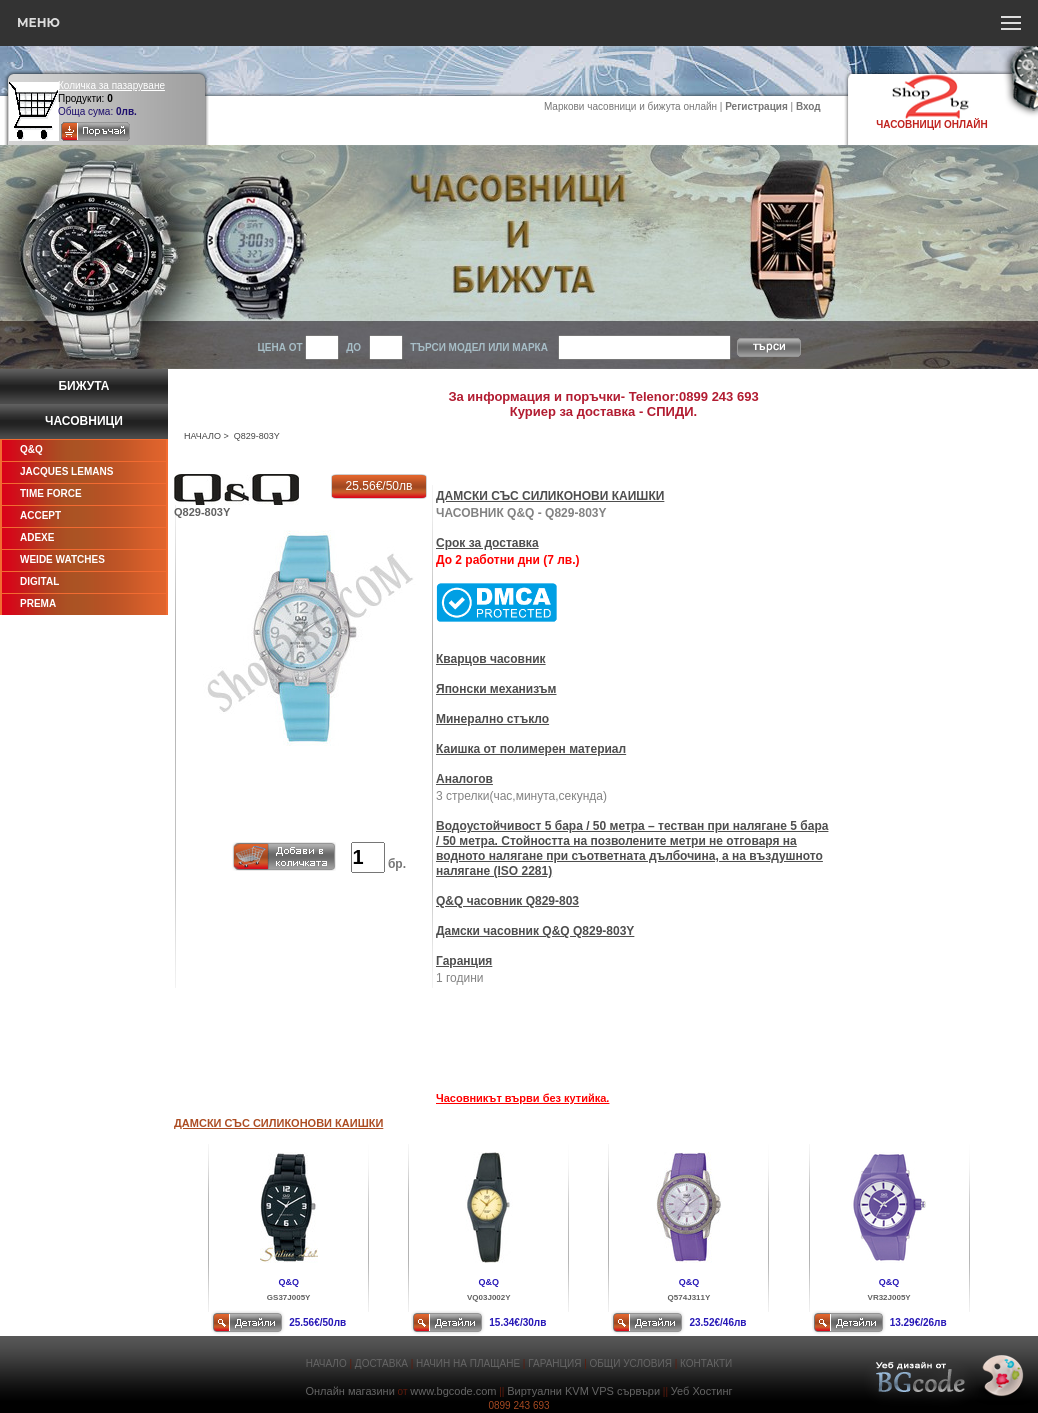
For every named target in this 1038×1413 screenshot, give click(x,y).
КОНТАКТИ (706, 1363)
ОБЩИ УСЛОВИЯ (631, 1363)
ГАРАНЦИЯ (554, 1363)
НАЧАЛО (202, 436)
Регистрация (756, 106)
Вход (808, 106)
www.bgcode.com (453, 1391)
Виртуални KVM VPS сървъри (583, 1391)
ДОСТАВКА (381, 1363)
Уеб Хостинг (702, 1391)
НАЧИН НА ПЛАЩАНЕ (468, 1363)
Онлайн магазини (349, 1391)
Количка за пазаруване (111, 85)
